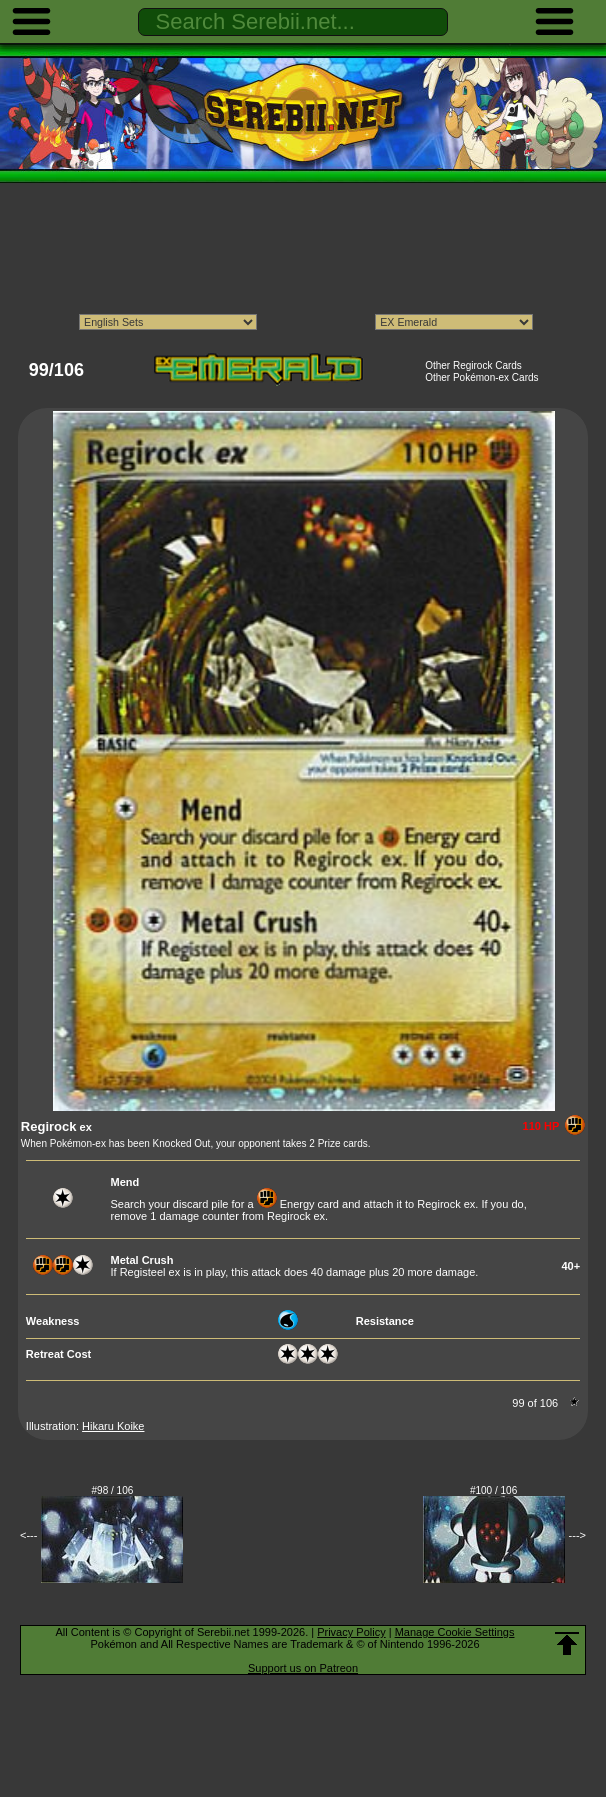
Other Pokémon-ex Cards (481, 377)
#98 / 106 (113, 1490)
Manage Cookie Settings (455, 1632)
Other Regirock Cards (473, 365)
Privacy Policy (351, 1632)
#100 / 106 (493, 1490)
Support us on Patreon (303, 1668)
